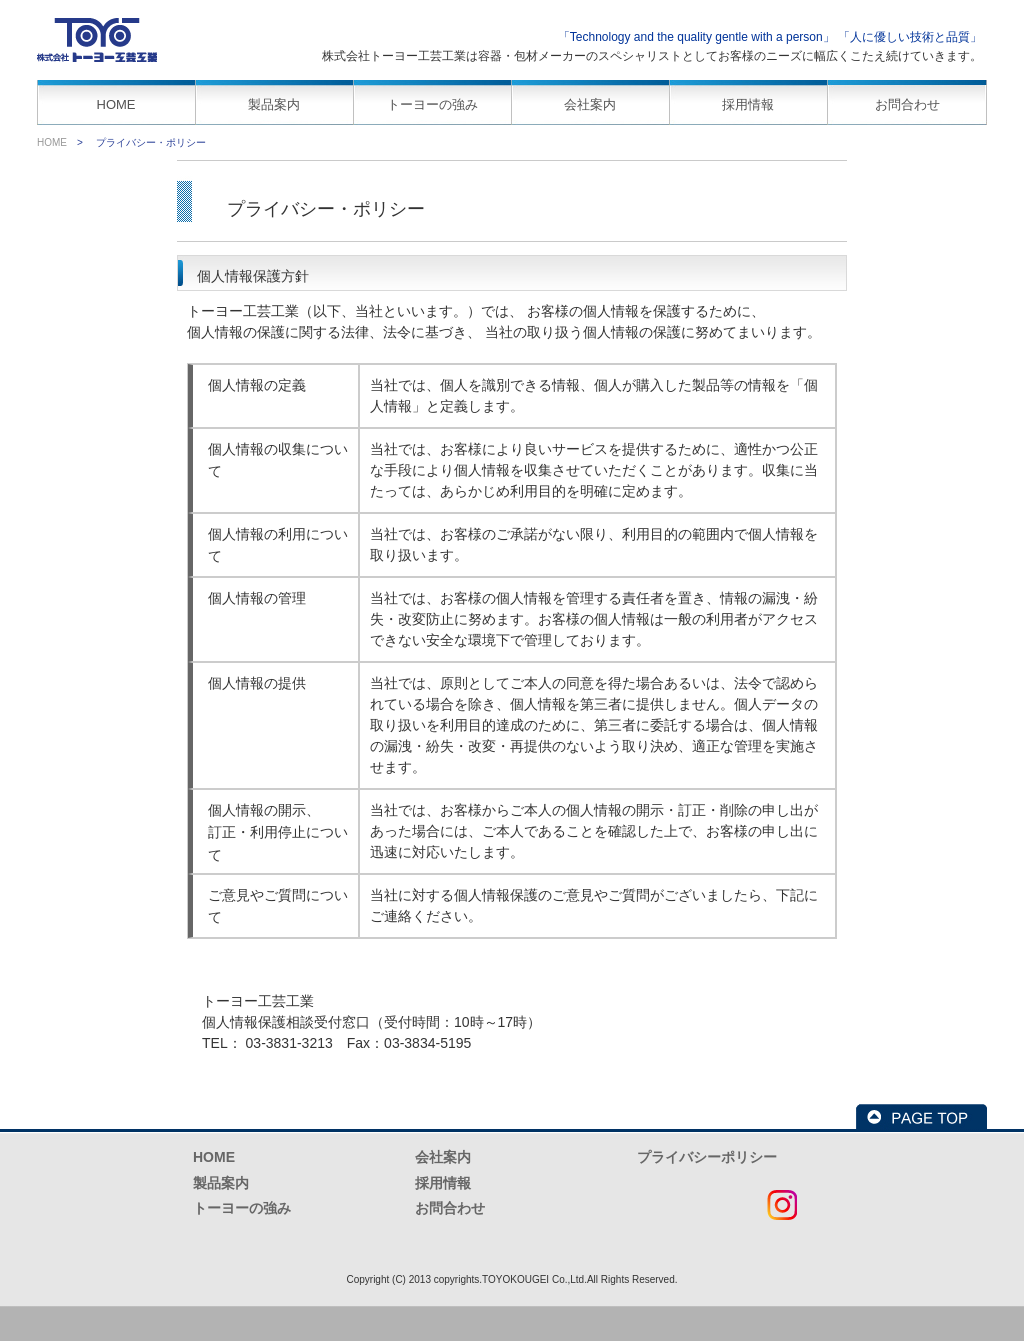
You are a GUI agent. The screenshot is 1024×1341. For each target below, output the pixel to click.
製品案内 (274, 104)
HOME (116, 104)
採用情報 (748, 104)
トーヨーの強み (432, 104)
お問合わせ (907, 104)
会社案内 (590, 104)
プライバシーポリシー (707, 1157)
